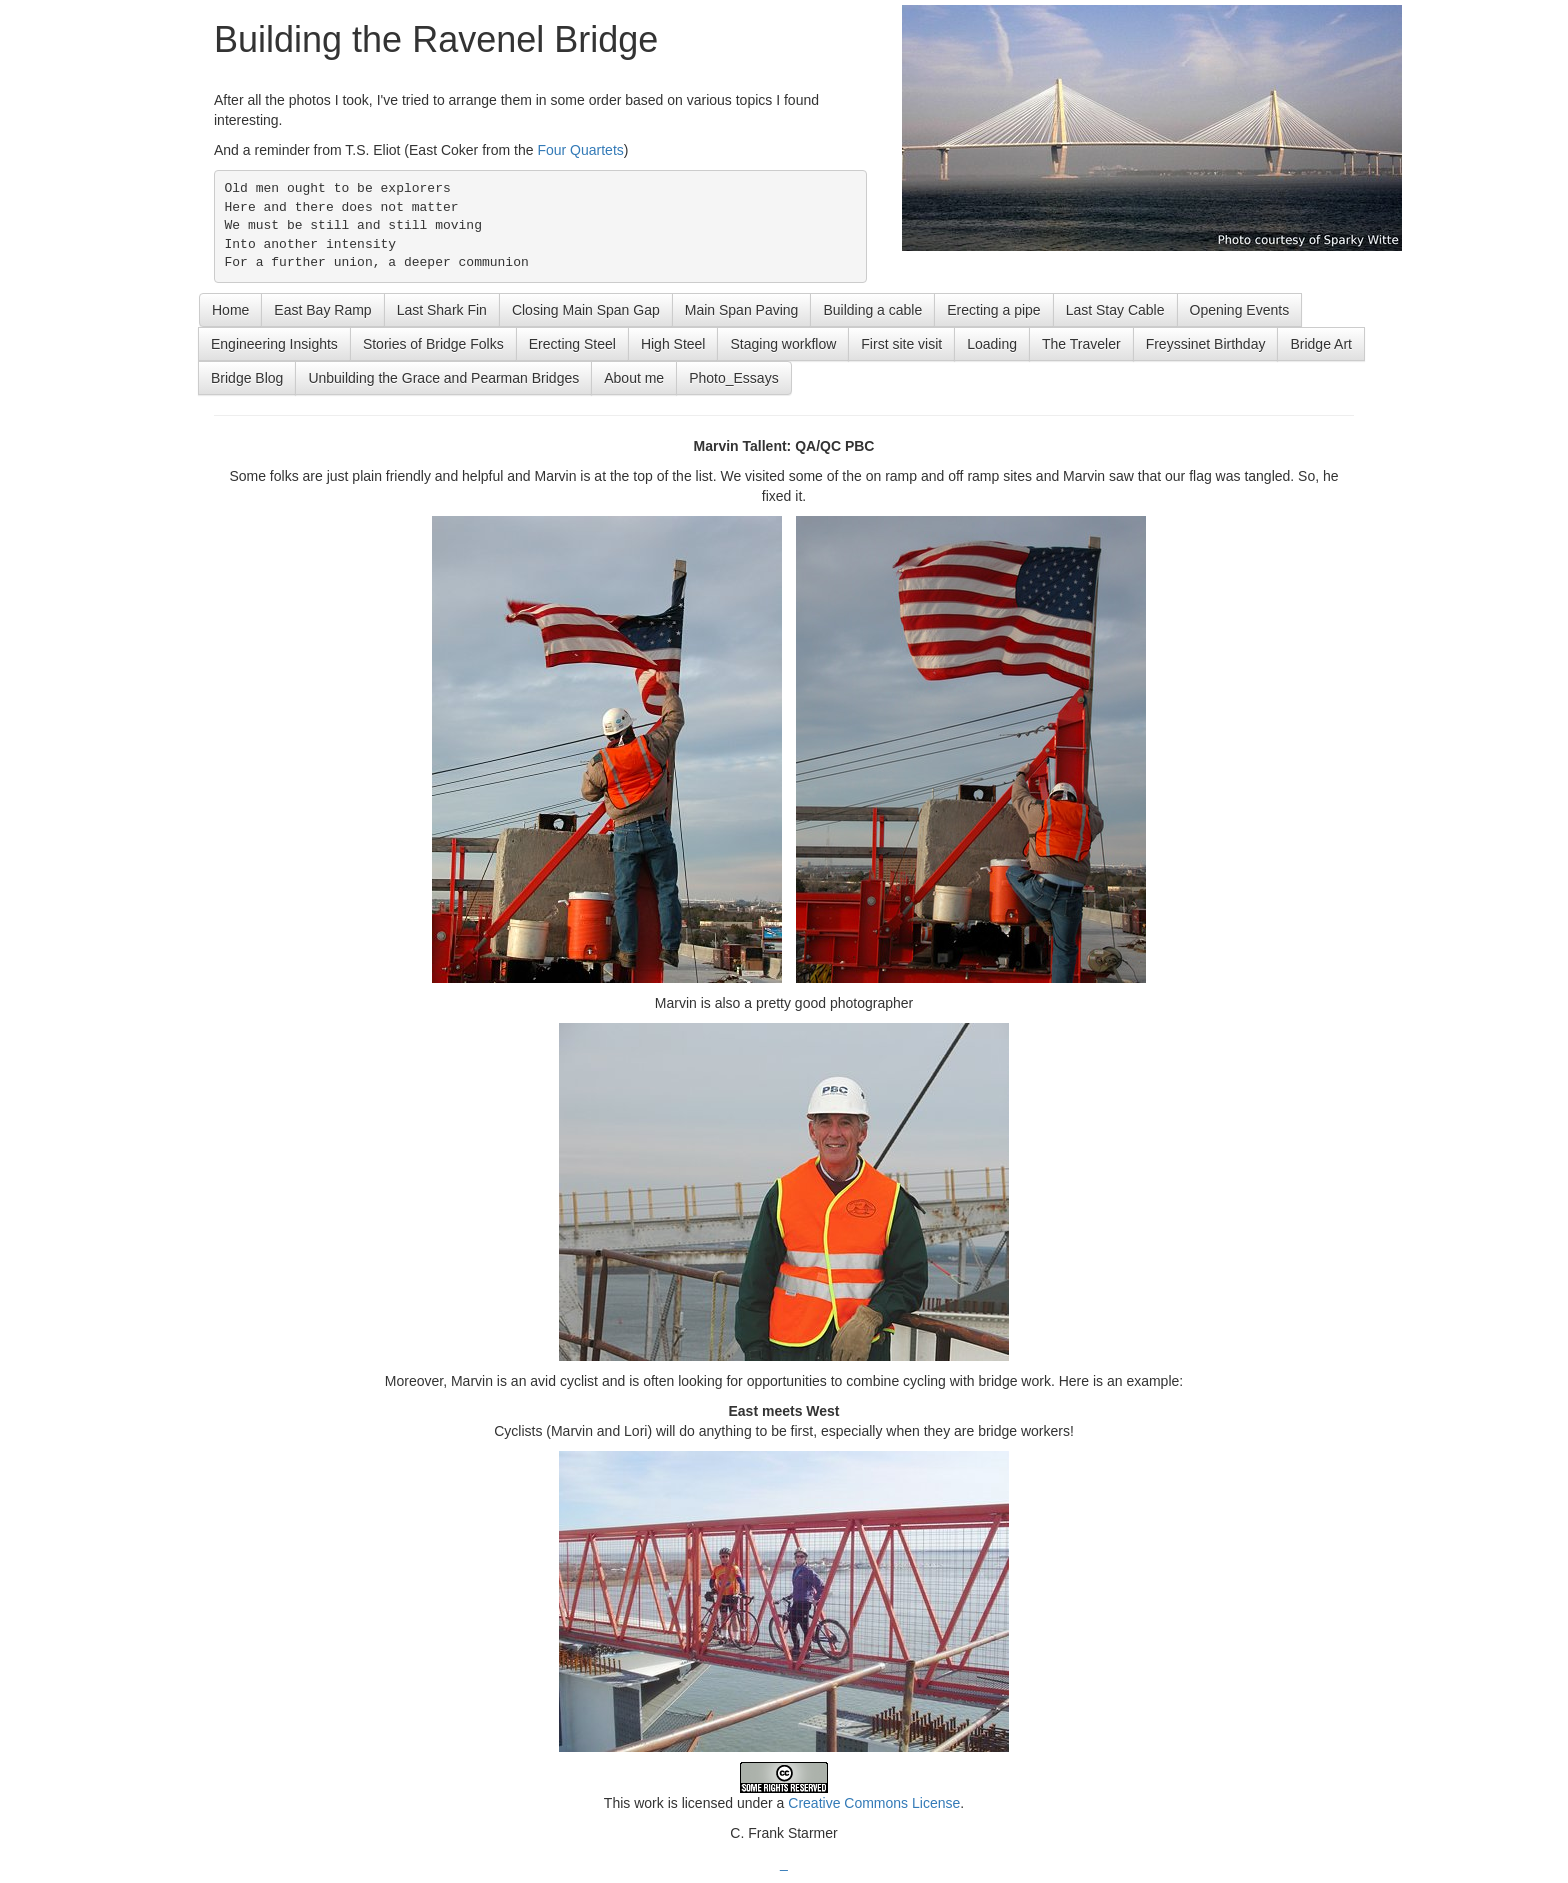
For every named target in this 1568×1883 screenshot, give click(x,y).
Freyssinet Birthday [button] (1206, 344)
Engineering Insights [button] (274, 344)
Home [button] (230, 310)
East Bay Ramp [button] (322, 310)
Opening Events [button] (1240, 310)
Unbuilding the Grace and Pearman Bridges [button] (443, 378)
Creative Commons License (874, 1803)
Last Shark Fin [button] (442, 310)
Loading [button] (992, 344)
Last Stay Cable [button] (1115, 310)
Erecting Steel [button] (572, 344)
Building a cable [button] (872, 310)
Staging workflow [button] (783, 344)
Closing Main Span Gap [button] (586, 310)
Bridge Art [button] (1320, 344)
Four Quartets (580, 150)
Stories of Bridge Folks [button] (433, 344)
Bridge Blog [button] (247, 378)
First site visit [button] (901, 344)
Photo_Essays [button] (734, 378)
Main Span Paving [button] (742, 310)
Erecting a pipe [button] (993, 310)
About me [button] (634, 378)
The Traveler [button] (1081, 344)
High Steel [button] (673, 344)
